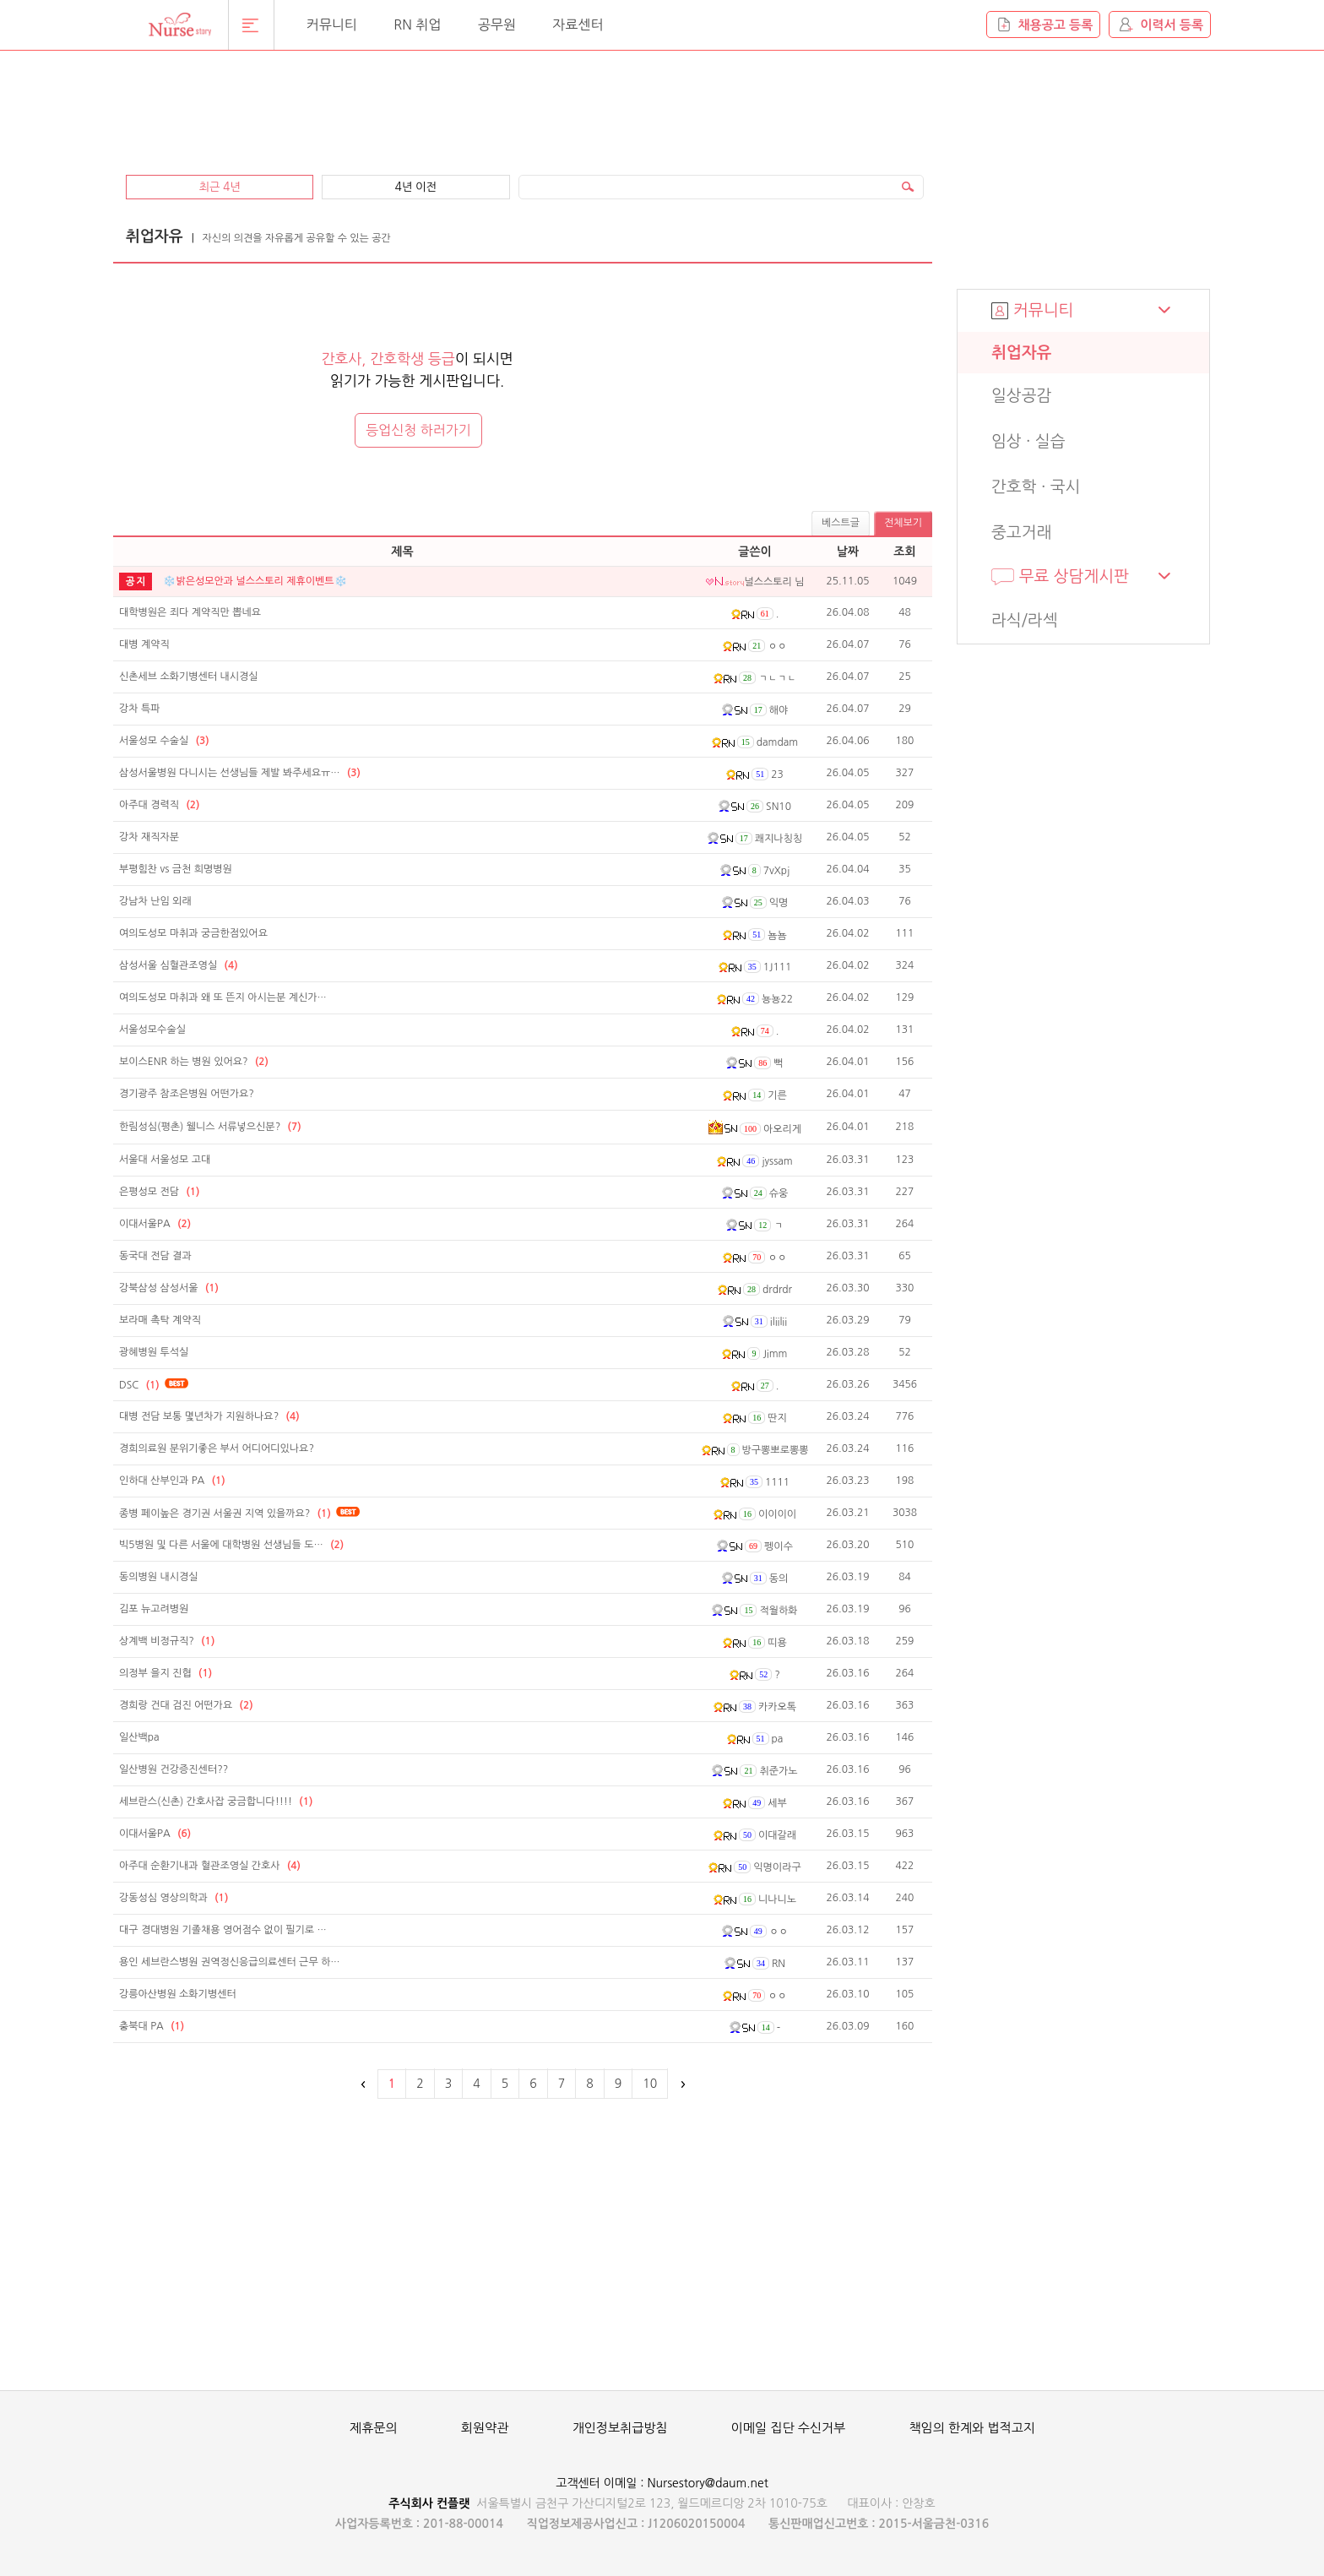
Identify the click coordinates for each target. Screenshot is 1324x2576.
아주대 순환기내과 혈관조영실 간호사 (210, 1866)
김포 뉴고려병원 (153, 1609)
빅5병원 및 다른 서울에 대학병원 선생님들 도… (231, 1545)
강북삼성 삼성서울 (169, 1288)
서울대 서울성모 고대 (164, 1160)
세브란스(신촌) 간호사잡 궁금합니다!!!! (215, 1801)
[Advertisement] (522, 103)
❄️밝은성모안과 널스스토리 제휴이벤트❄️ (254, 581)
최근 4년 (219, 187)
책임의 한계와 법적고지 (972, 2427)
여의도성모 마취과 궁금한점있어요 (193, 933)
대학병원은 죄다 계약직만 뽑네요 (190, 612)
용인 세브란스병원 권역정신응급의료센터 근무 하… (229, 1962)
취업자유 (1021, 353)
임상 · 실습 (1028, 441)
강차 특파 (139, 709)
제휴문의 (373, 2427)
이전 (363, 2084)
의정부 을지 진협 (165, 1673)
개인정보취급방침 (620, 2427)
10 (650, 2084)
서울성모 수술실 (164, 741)
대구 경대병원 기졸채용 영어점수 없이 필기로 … (223, 1930)
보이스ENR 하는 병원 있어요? (194, 1062)
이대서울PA (155, 1224)
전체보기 (903, 523)
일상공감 (1021, 396)
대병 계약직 (144, 644)
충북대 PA (151, 2026)
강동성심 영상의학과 (173, 1898)
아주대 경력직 (159, 805)
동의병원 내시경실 (158, 1577)
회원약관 (484, 2427)
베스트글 (841, 523)
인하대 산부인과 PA (172, 1480)
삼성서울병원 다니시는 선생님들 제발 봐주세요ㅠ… (240, 773)
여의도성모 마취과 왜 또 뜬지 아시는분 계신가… (223, 997)
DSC (139, 1385)
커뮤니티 (332, 24)
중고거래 (1021, 532)
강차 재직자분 (149, 837)
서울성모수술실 (152, 1029)
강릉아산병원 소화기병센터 (177, 1994)
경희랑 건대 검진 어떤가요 (186, 1705)
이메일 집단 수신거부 (788, 2427)
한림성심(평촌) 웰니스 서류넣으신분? (210, 1127)
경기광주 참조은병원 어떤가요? (186, 1094)
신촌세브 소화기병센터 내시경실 (188, 676)
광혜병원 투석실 (153, 1352)
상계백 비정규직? (166, 1641)
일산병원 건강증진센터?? (173, 1769)
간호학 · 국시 (1035, 487)
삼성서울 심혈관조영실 (178, 965)
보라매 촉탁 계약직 (160, 1320)
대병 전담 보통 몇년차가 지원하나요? (209, 1416)
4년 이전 (416, 187)
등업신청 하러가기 (418, 430)
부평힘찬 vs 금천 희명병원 (175, 869)
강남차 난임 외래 (155, 901)
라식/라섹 (1024, 620)
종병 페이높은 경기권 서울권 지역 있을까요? (225, 1513)
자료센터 (577, 24)
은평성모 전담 (159, 1192)
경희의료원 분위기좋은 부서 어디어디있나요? (216, 1448)
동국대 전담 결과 (155, 1256)
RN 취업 (417, 24)
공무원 (497, 24)
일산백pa (139, 1737)
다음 (681, 2084)
